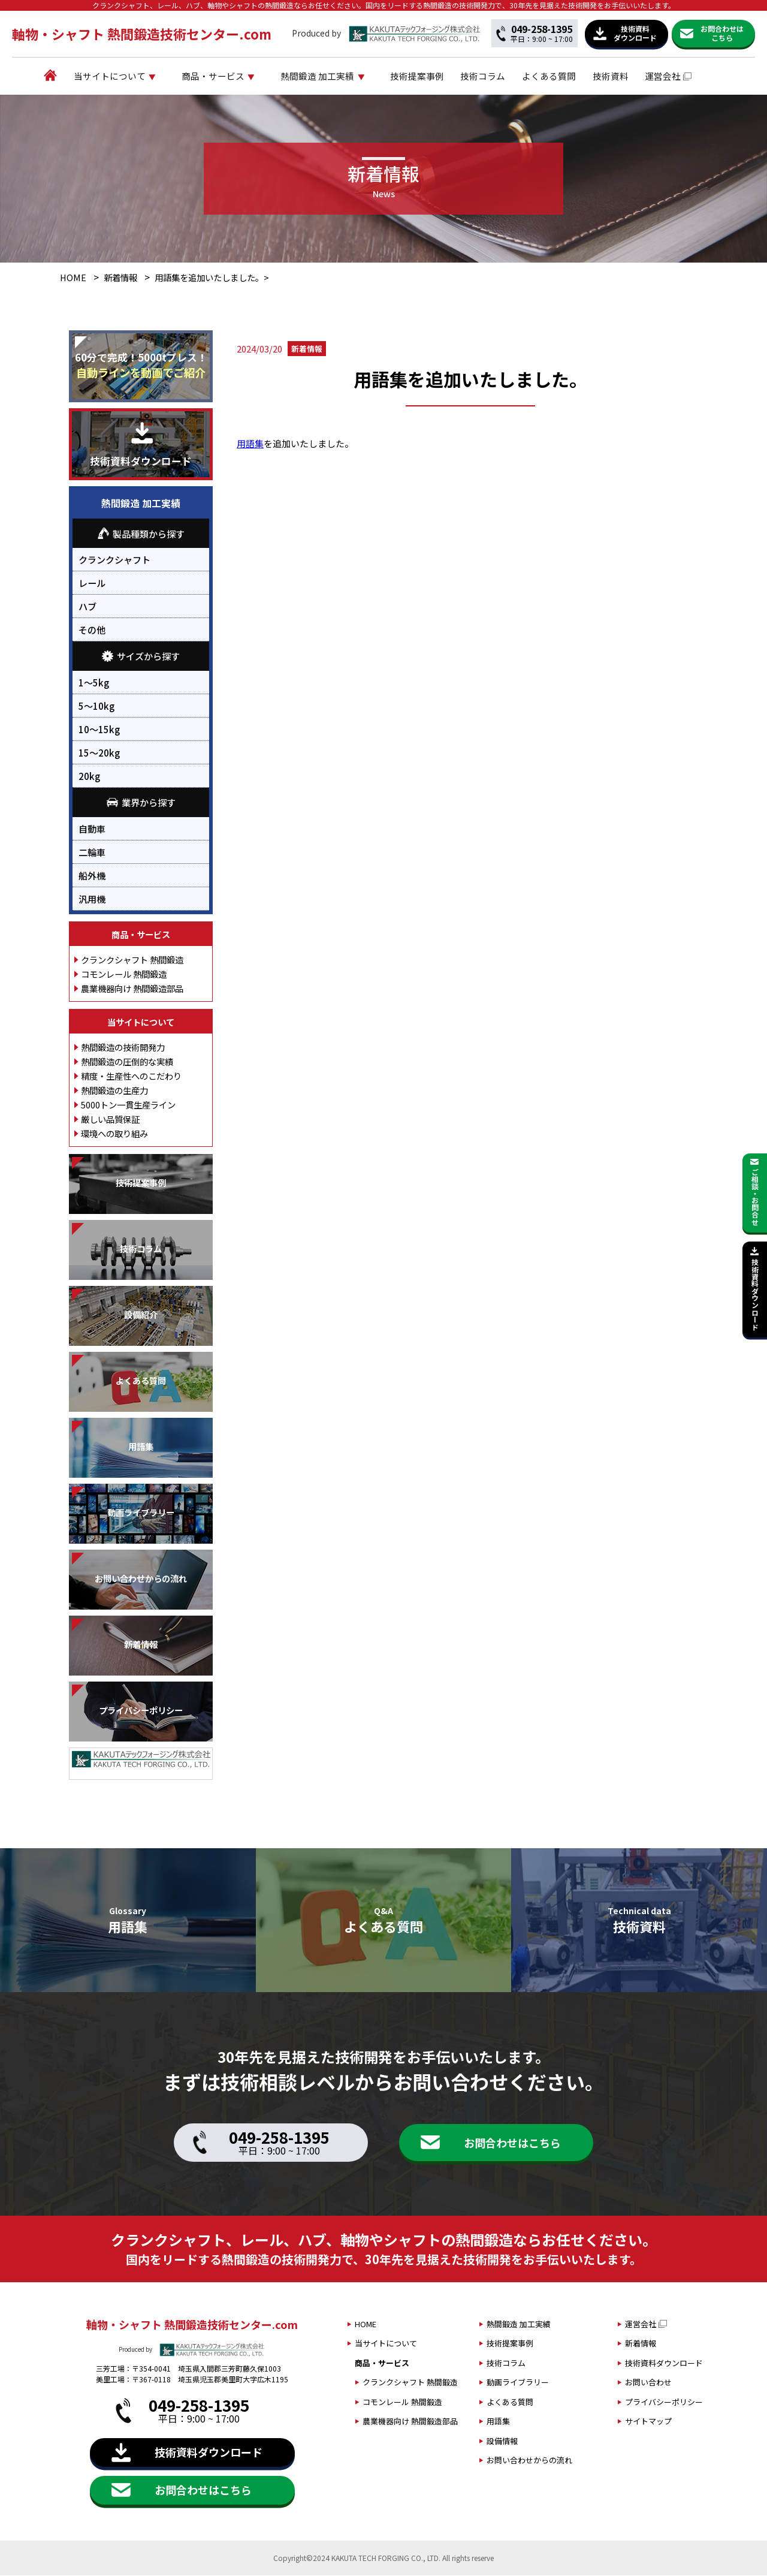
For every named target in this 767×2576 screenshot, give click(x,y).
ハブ (87, 607)
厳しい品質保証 (110, 1119)
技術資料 (632, 76)
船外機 (91, 875)
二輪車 (91, 852)
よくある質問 (570, 76)
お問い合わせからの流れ (529, 2461)
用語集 (250, 444)
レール (91, 583)
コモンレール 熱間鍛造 (124, 974)
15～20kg (99, 753)
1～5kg (93, 682)
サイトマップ (648, 2422)
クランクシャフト (114, 560)
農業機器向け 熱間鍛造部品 (132, 989)
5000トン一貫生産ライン (128, 1105)
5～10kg (96, 706)
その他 (91, 630)
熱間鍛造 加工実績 (339, 76)
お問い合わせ (648, 2383)
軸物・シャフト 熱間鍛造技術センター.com (141, 33)
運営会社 (684, 76)
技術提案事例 (439, 76)
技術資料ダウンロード (664, 2363)
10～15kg (99, 729)
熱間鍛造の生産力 (114, 1090)
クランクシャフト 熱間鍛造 (132, 960)
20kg (89, 776)
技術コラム (504, 76)
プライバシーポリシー (664, 2402)
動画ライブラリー (518, 2383)
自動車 (91, 829)
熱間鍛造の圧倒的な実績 (127, 1062)
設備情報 (502, 2441)
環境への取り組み (114, 1134)
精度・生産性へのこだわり (131, 1076)
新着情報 (120, 278)
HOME (73, 278)
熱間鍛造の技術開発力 (123, 1047)
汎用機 (91, 899)
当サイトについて (131, 76)
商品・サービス (234, 76)
